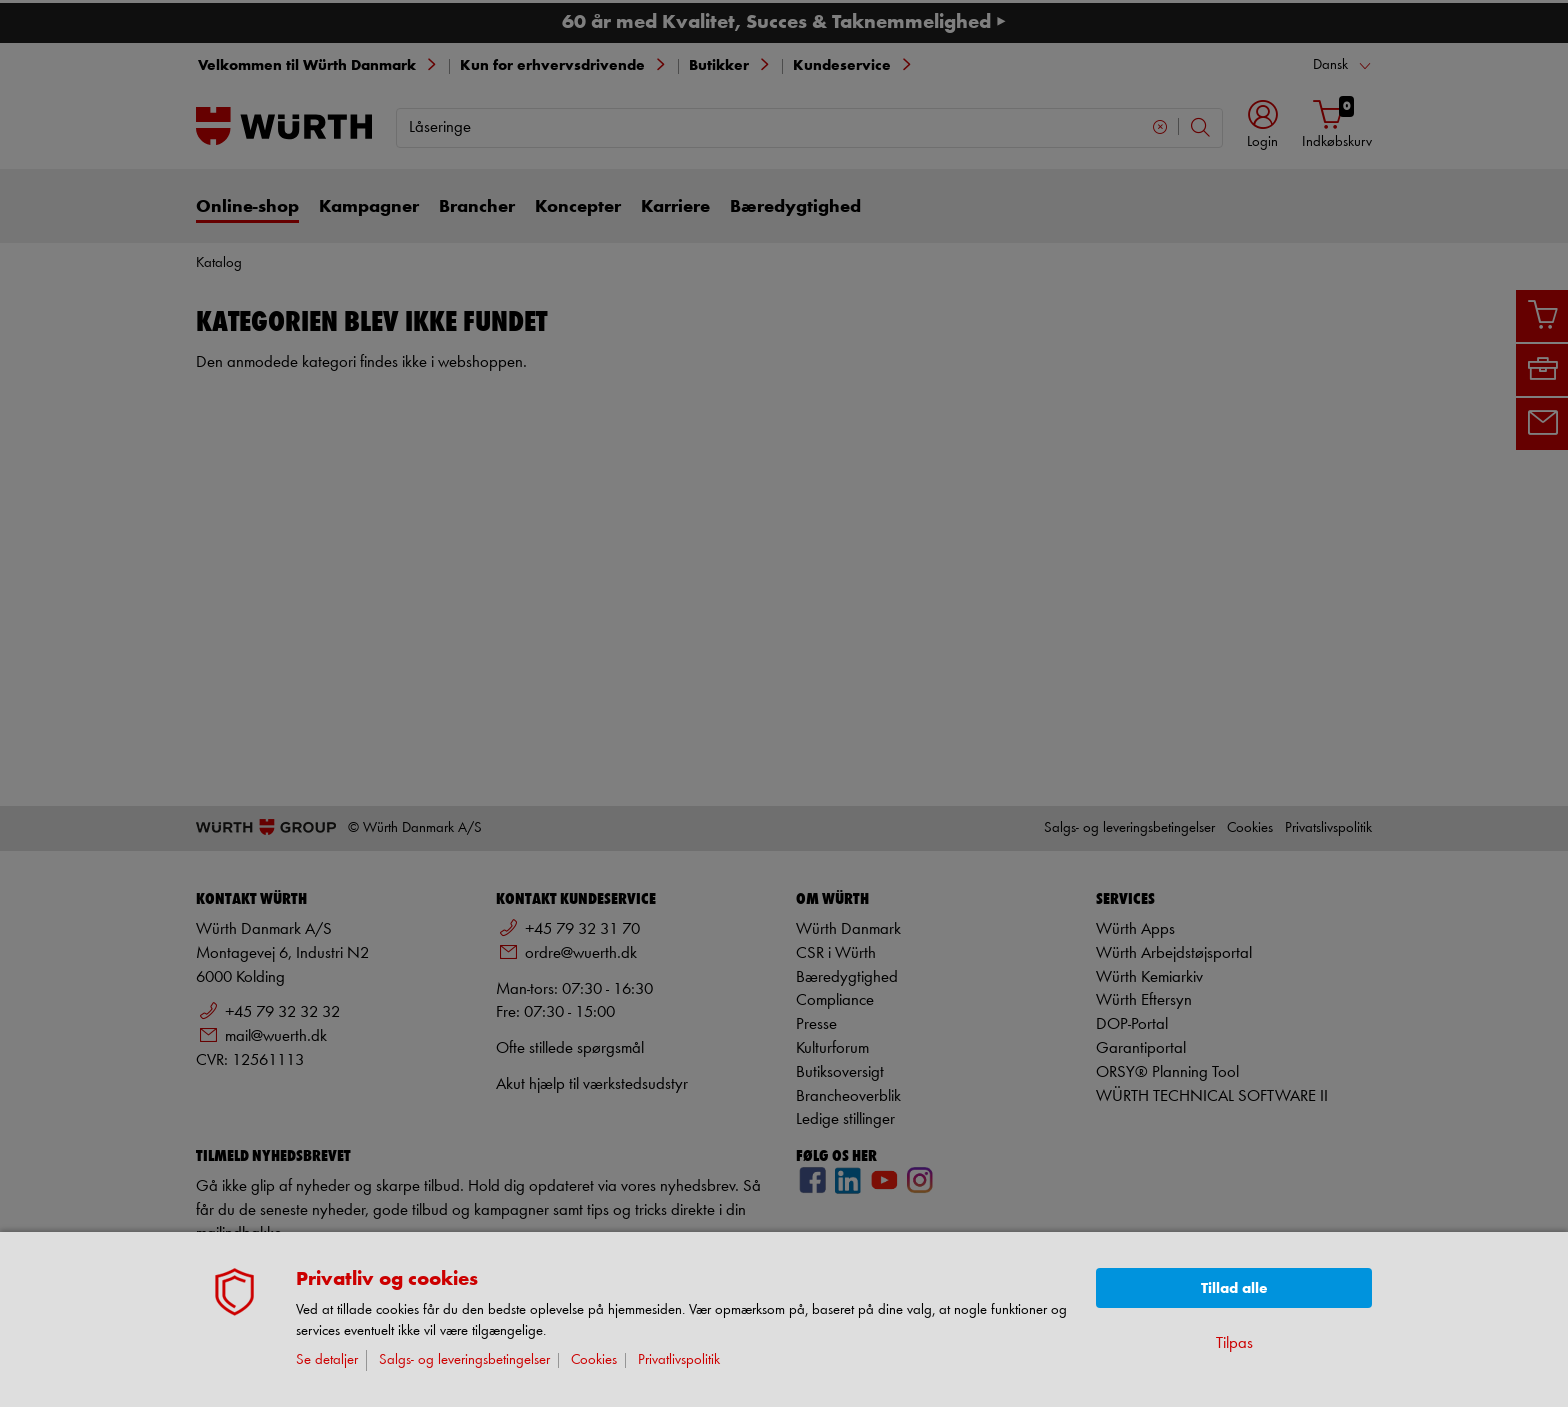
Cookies (594, 1360)
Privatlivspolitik (679, 1360)
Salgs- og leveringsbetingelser (464, 1360)
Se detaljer (327, 1360)
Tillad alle (1234, 1288)
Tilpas (1234, 1343)
